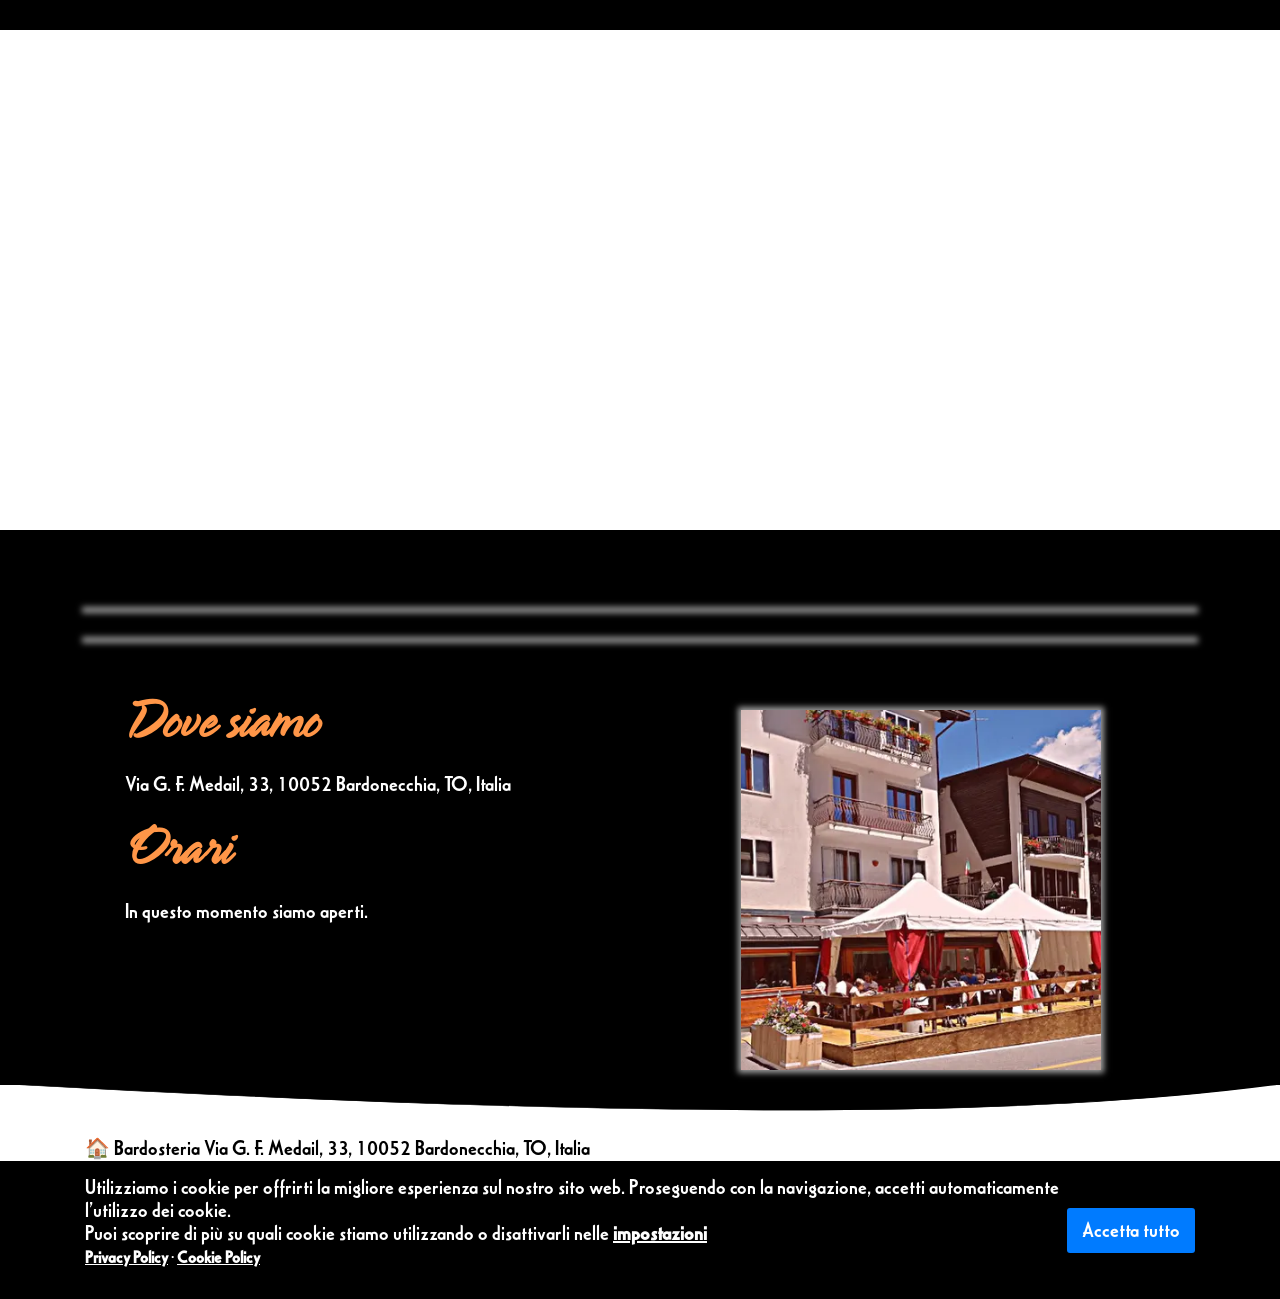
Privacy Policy (126, 1257)
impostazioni (660, 1233)
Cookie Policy (218, 1257)
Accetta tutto (1131, 1230)
